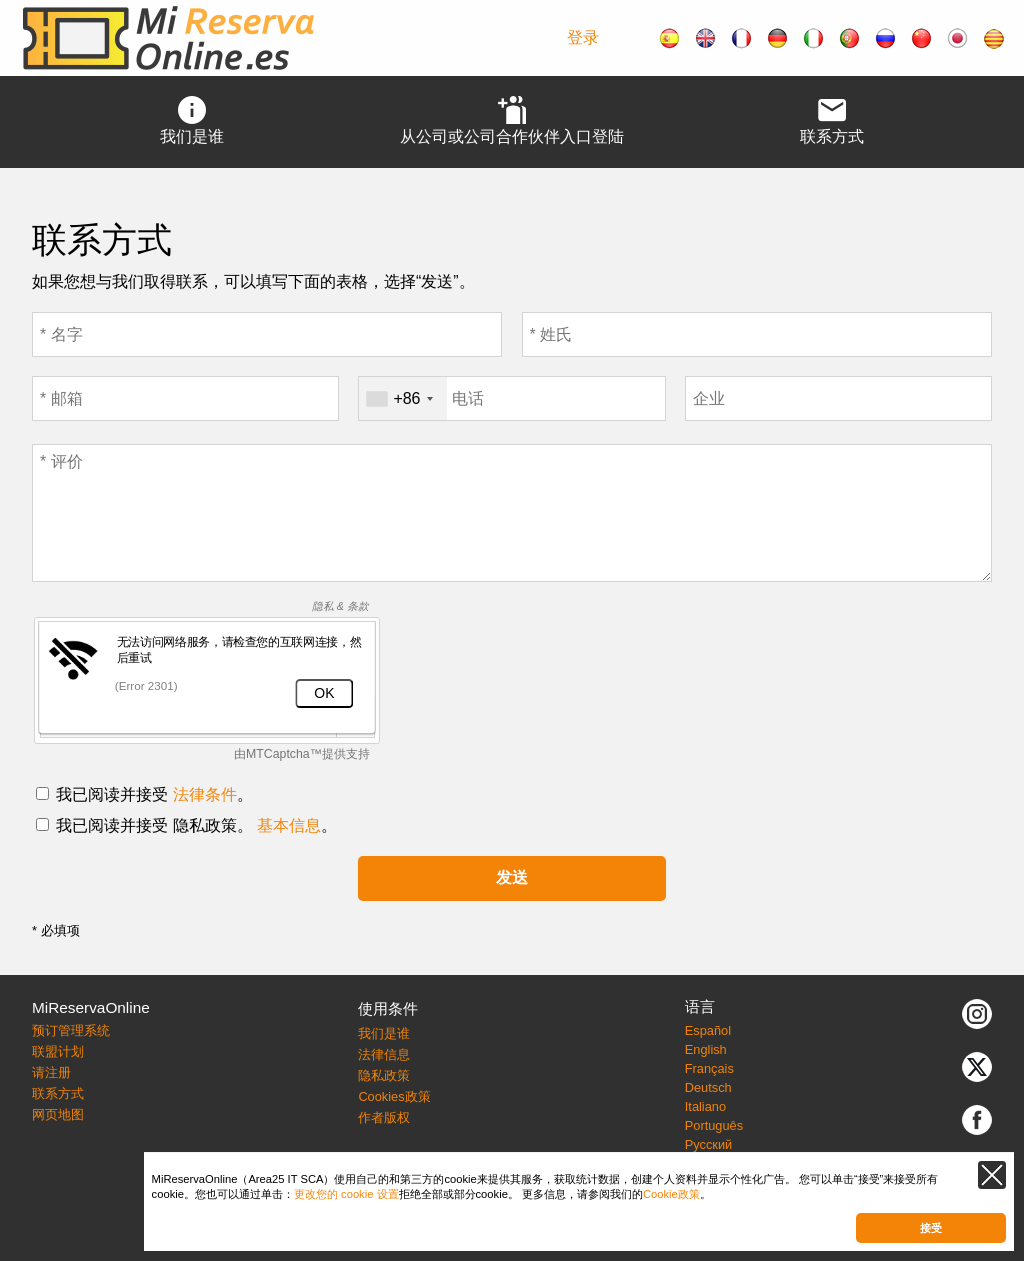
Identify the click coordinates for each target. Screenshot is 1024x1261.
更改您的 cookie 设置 (346, 1194)
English (706, 1049)
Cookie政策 (671, 1194)
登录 (583, 37)
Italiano (705, 1106)
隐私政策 (384, 1075)
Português (714, 1125)
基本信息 (289, 825)
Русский (708, 1144)
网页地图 (58, 1114)
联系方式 (58, 1093)
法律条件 (205, 794)
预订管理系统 (71, 1030)
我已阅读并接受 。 (154, 794)
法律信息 (384, 1054)
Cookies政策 (394, 1096)
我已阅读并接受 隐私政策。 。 (196, 825)
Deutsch (708, 1087)
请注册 (51, 1072)
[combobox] (402, 398)
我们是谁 (384, 1033)
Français (709, 1068)
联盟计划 (58, 1051)
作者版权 (384, 1117)
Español (708, 1030)
